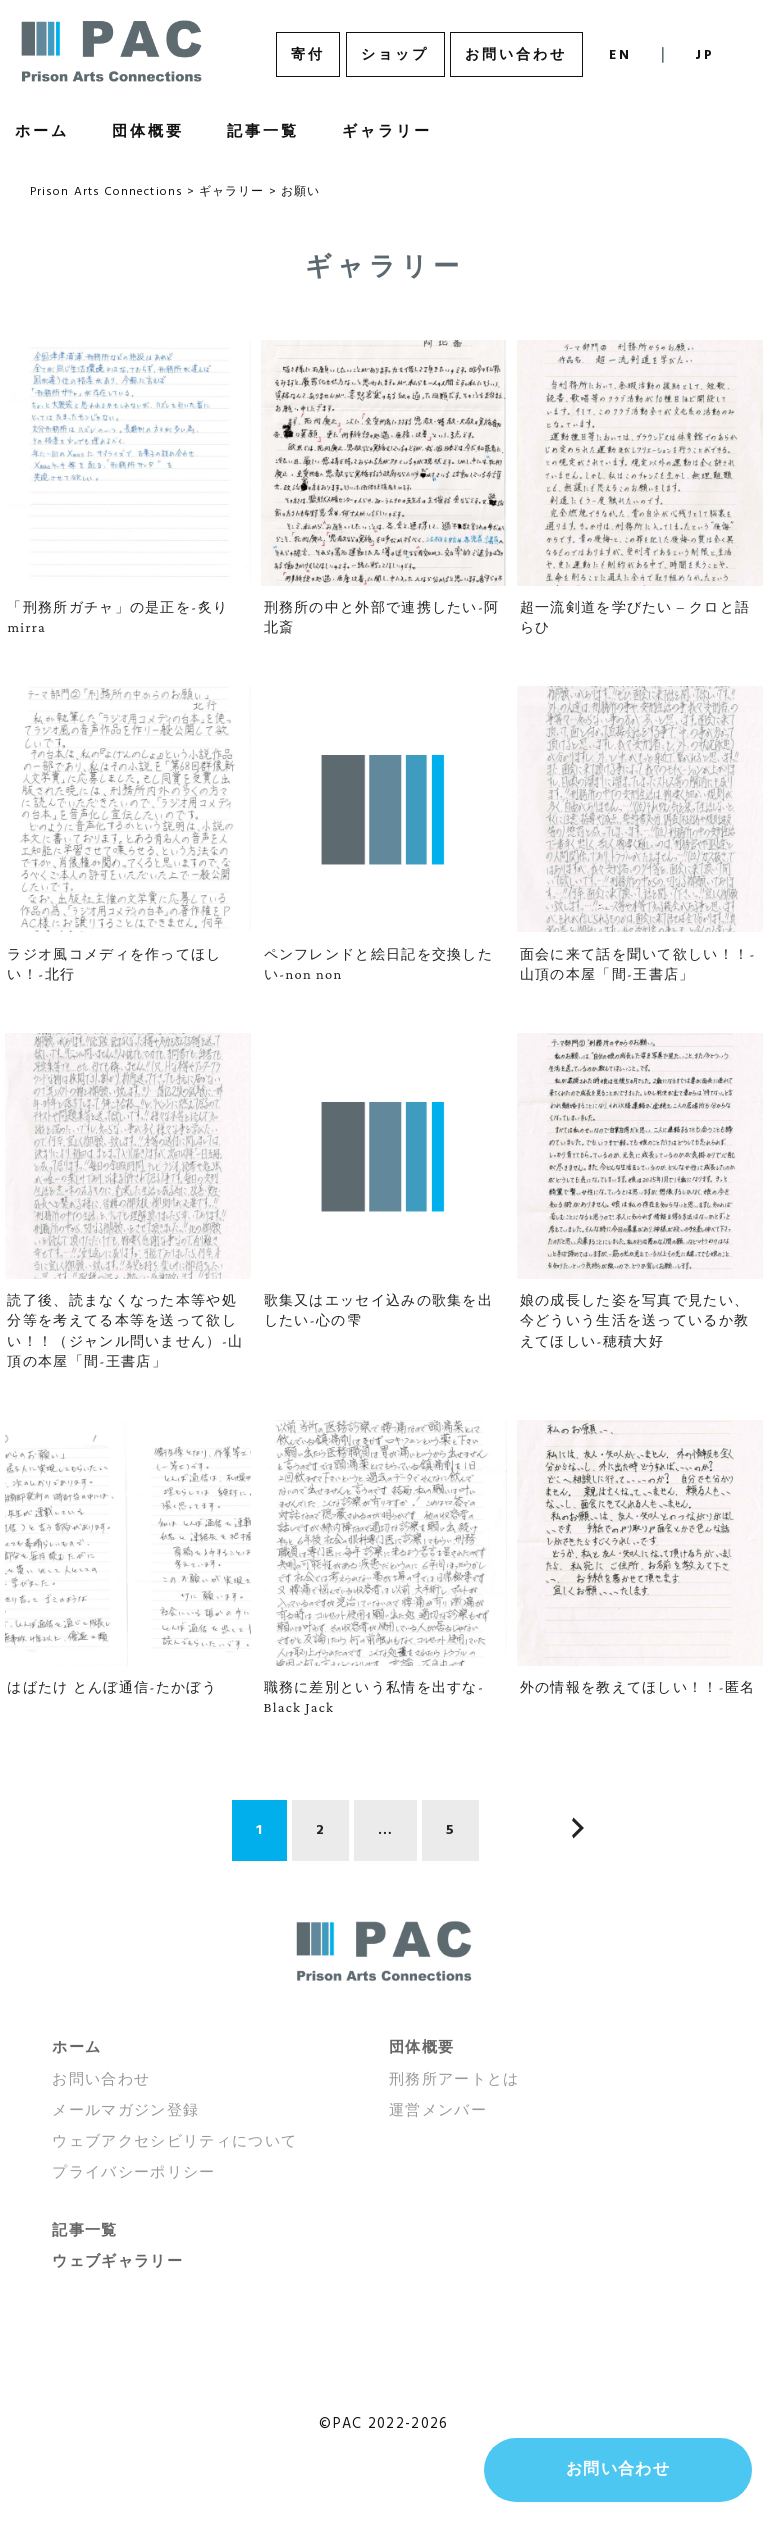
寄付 (308, 55)
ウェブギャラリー (117, 2262)
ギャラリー (387, 132)
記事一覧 (263, 132)
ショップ (395, 55)
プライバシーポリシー (134, 2173)
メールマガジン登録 (125, 2111)
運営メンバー (438, 2111)
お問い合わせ (516, 55)
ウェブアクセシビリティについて (174, 2142)
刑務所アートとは (454, 2080)
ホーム (76, 2048)
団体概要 (148, 132)
